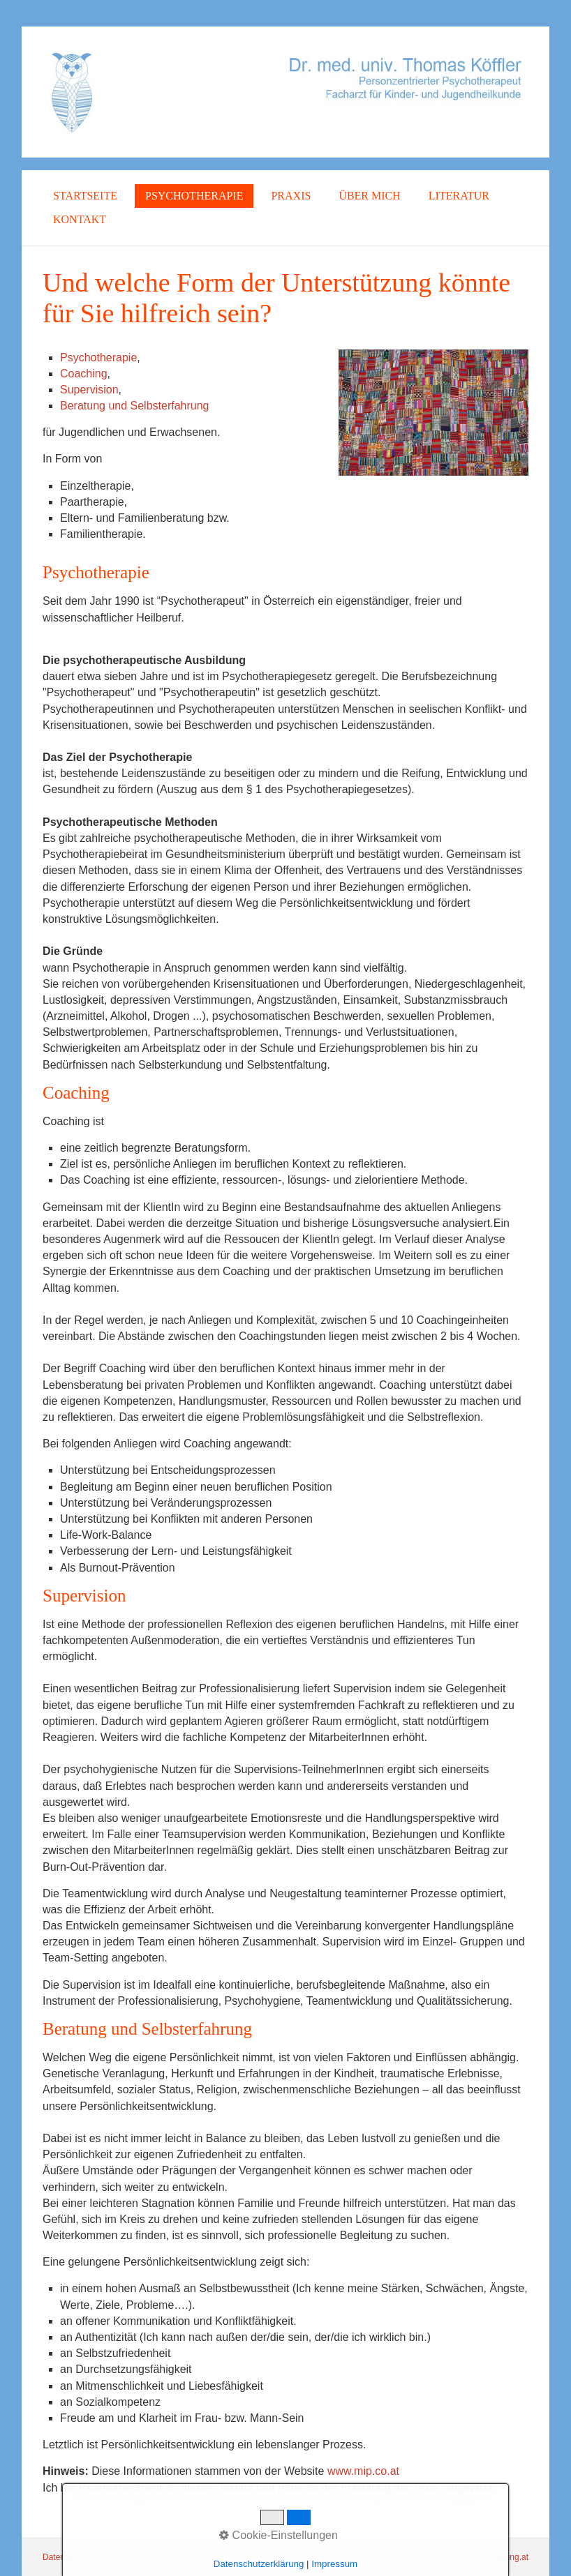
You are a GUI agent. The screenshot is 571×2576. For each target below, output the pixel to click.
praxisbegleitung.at (493, 2557)
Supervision (89, 390)
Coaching (83, 373)
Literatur (459, 196)
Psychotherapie (194, 196)
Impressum (156, 2557)
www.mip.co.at (363, 2471)
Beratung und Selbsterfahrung (134, 406)
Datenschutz (66, 2557)
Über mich (369, 196)
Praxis (291, 196)
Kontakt (79, 219)
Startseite (85, 196)
